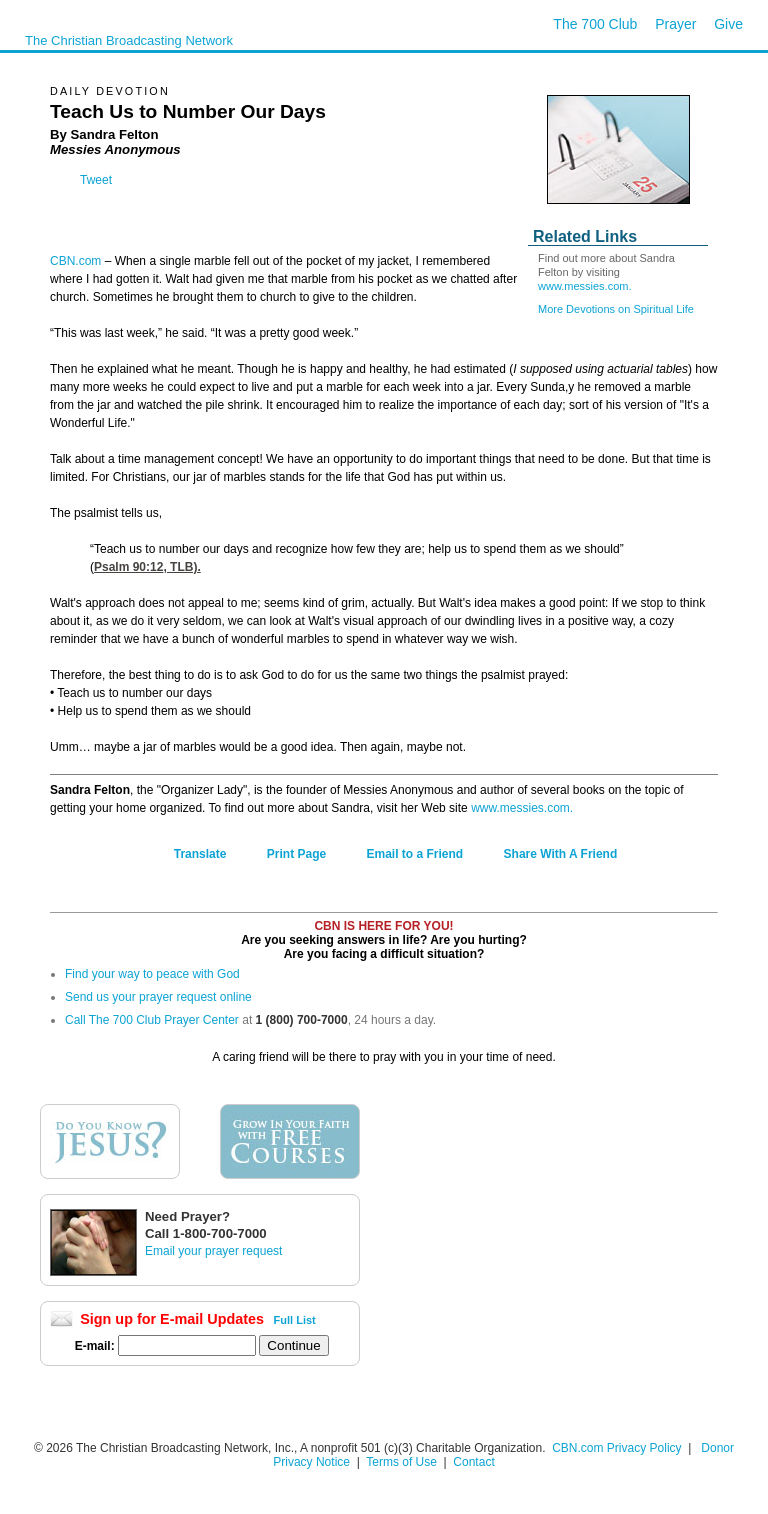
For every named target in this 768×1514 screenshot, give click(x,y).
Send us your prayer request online (158, 997)
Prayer (675, 24)
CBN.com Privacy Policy (616, 1448)
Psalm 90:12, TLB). (147, 567)
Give (728, 24)
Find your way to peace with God (152, 974)
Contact (473, 1462)
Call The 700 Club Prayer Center (152, 1020)
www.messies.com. (585, 286)
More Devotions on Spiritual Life (616, 309)
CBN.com (75, 261)
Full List (295, 1320)
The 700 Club (595, 24)
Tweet (96, 180)
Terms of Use (403, 1462)
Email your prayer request (213, 1251)
